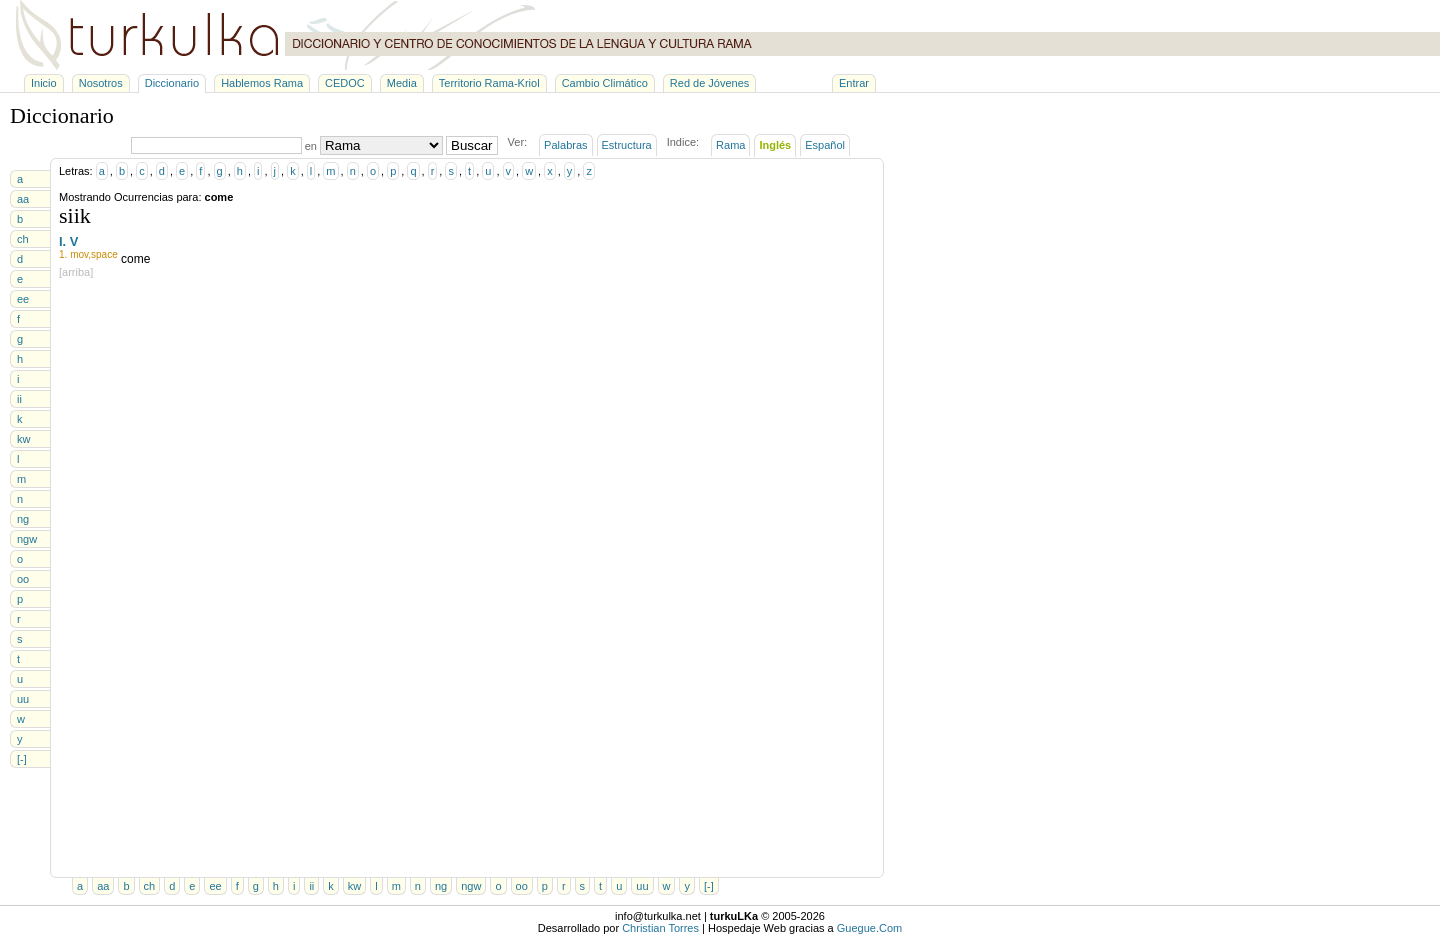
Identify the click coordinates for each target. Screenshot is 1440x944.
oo (23, 579)
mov (79, 254)
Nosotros (101, 83)
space (104, 254)
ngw (27, 539)
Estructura (627, 145)
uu (23, 699)
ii (19, 399)
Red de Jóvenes (710, 83)
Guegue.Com (869, 928)
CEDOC (345, 83)
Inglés (775, 145)
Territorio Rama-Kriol (489, 83)
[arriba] (76, 272)
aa (23, 199)
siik (75, 215)
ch (23, 239)
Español (825, 145)
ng (23, 519)
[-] (22, 759)
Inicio (44, 83)
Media (402, 83)
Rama (730, 145)
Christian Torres (660, 928)
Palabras (565, 145)
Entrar (854, 83)
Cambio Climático (605, 83)
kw (23, 439)
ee (23, 299)
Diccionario (172, 83)
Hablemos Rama (262, 83)
